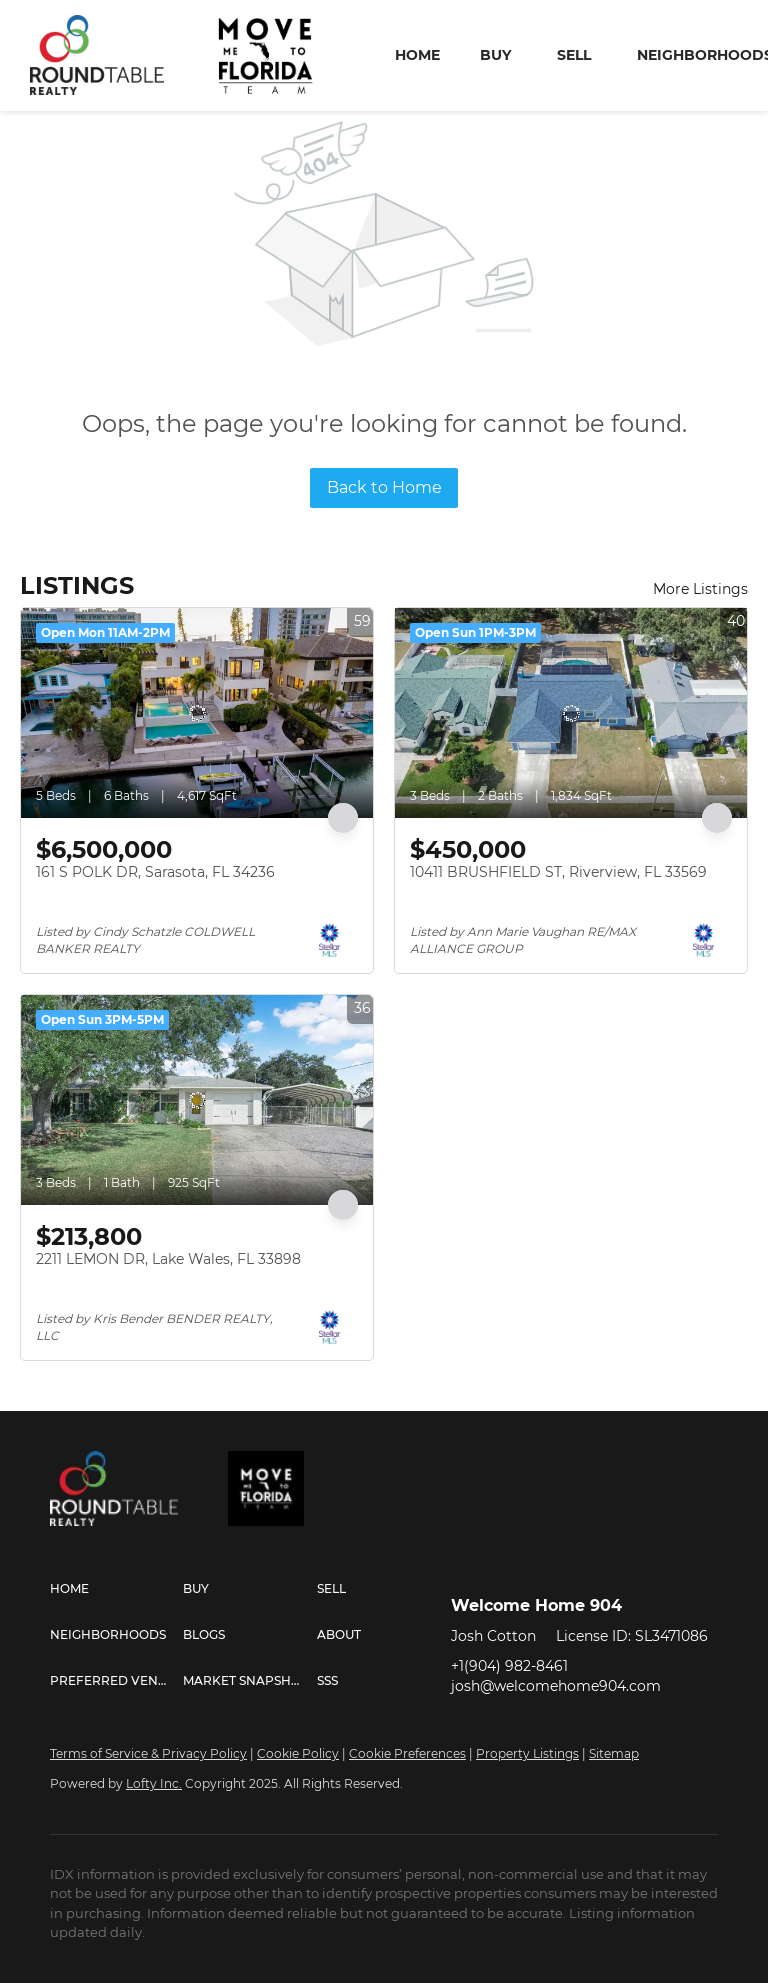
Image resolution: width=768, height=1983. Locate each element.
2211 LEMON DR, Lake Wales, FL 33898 (168, 1259)
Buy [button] (495, 55)
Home (417, 55)
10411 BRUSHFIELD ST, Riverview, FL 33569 (558, 872)
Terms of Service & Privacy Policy (148, 1753)
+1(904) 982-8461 (509, 1666)
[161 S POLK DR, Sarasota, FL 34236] (197, 713)
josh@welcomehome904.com (556, 1686)
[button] (116, 1589)
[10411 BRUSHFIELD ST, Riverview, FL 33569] (571, 713)
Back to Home (384, 487)
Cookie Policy (298, 1753)
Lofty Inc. (154, 1783)
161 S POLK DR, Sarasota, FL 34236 (155, 872)
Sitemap (614, 1753)
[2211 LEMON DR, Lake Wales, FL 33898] (197, 1100)
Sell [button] (574, 55)
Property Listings (527, 1753)
